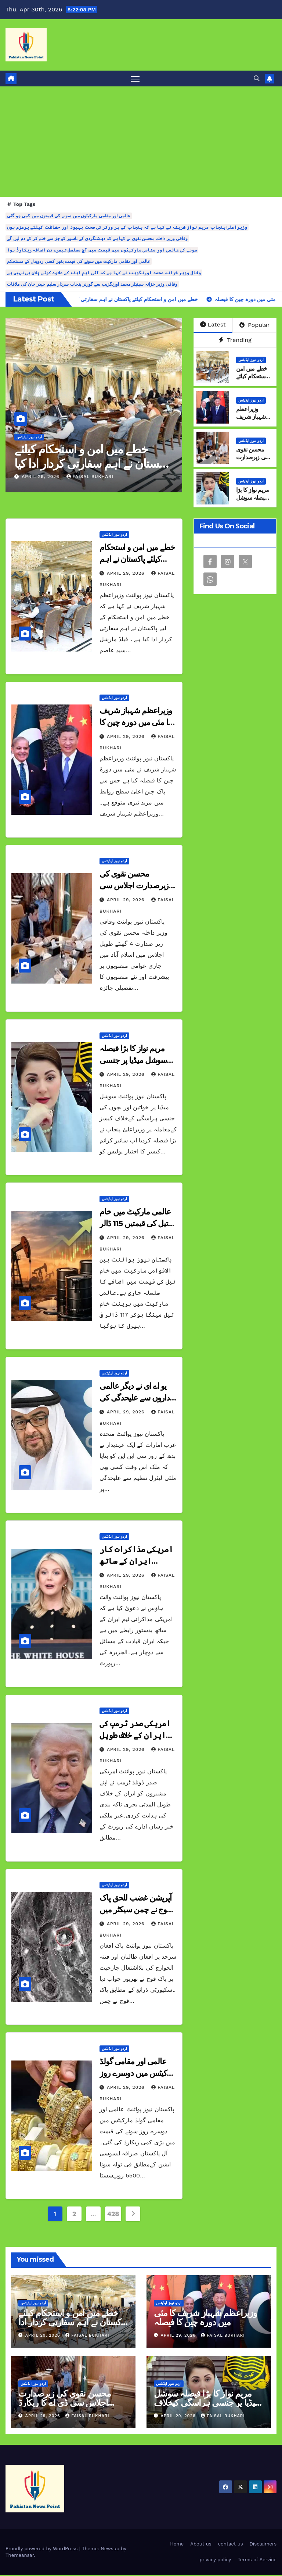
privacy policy (215, 2560)
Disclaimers (263, 2545)
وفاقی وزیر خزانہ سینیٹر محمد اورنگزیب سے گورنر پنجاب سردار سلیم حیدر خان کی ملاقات (92, 285)
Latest (212, 325)
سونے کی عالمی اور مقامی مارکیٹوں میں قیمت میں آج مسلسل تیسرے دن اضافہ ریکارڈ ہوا (102, 251)
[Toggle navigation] (135, 79)
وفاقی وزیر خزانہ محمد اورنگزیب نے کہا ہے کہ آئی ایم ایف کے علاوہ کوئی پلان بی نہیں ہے (104, 273)
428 (113, 2215)
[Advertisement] (141, 142)
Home (177, 2545)
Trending (235, 340)
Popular (254, 325)
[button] (257, 78)
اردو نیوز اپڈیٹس (29, 438)
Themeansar (20, 2556)
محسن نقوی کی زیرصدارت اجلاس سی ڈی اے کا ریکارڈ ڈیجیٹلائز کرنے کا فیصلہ (64, 2403)
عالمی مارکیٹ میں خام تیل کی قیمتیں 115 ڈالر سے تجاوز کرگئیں (135, 1224)
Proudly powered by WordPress (42, 2549)
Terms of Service (257, 2560)
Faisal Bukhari (89, 477)
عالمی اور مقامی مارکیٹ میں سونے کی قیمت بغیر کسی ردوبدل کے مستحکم (78, 262)
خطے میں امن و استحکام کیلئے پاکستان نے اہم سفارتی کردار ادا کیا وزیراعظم (92, 464)
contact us (230, 2545)
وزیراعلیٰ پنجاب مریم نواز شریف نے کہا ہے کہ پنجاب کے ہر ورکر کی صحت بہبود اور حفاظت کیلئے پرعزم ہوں (127, 228)
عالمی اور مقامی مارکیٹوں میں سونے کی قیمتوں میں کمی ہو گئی (68, 217)
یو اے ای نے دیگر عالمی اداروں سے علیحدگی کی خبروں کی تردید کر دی (135, 1399)
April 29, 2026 (41, 477)
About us (200, 2545)
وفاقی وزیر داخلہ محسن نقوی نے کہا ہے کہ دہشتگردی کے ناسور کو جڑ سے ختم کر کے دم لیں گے (97, 239)
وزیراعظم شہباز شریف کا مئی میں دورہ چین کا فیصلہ (136, 723)
